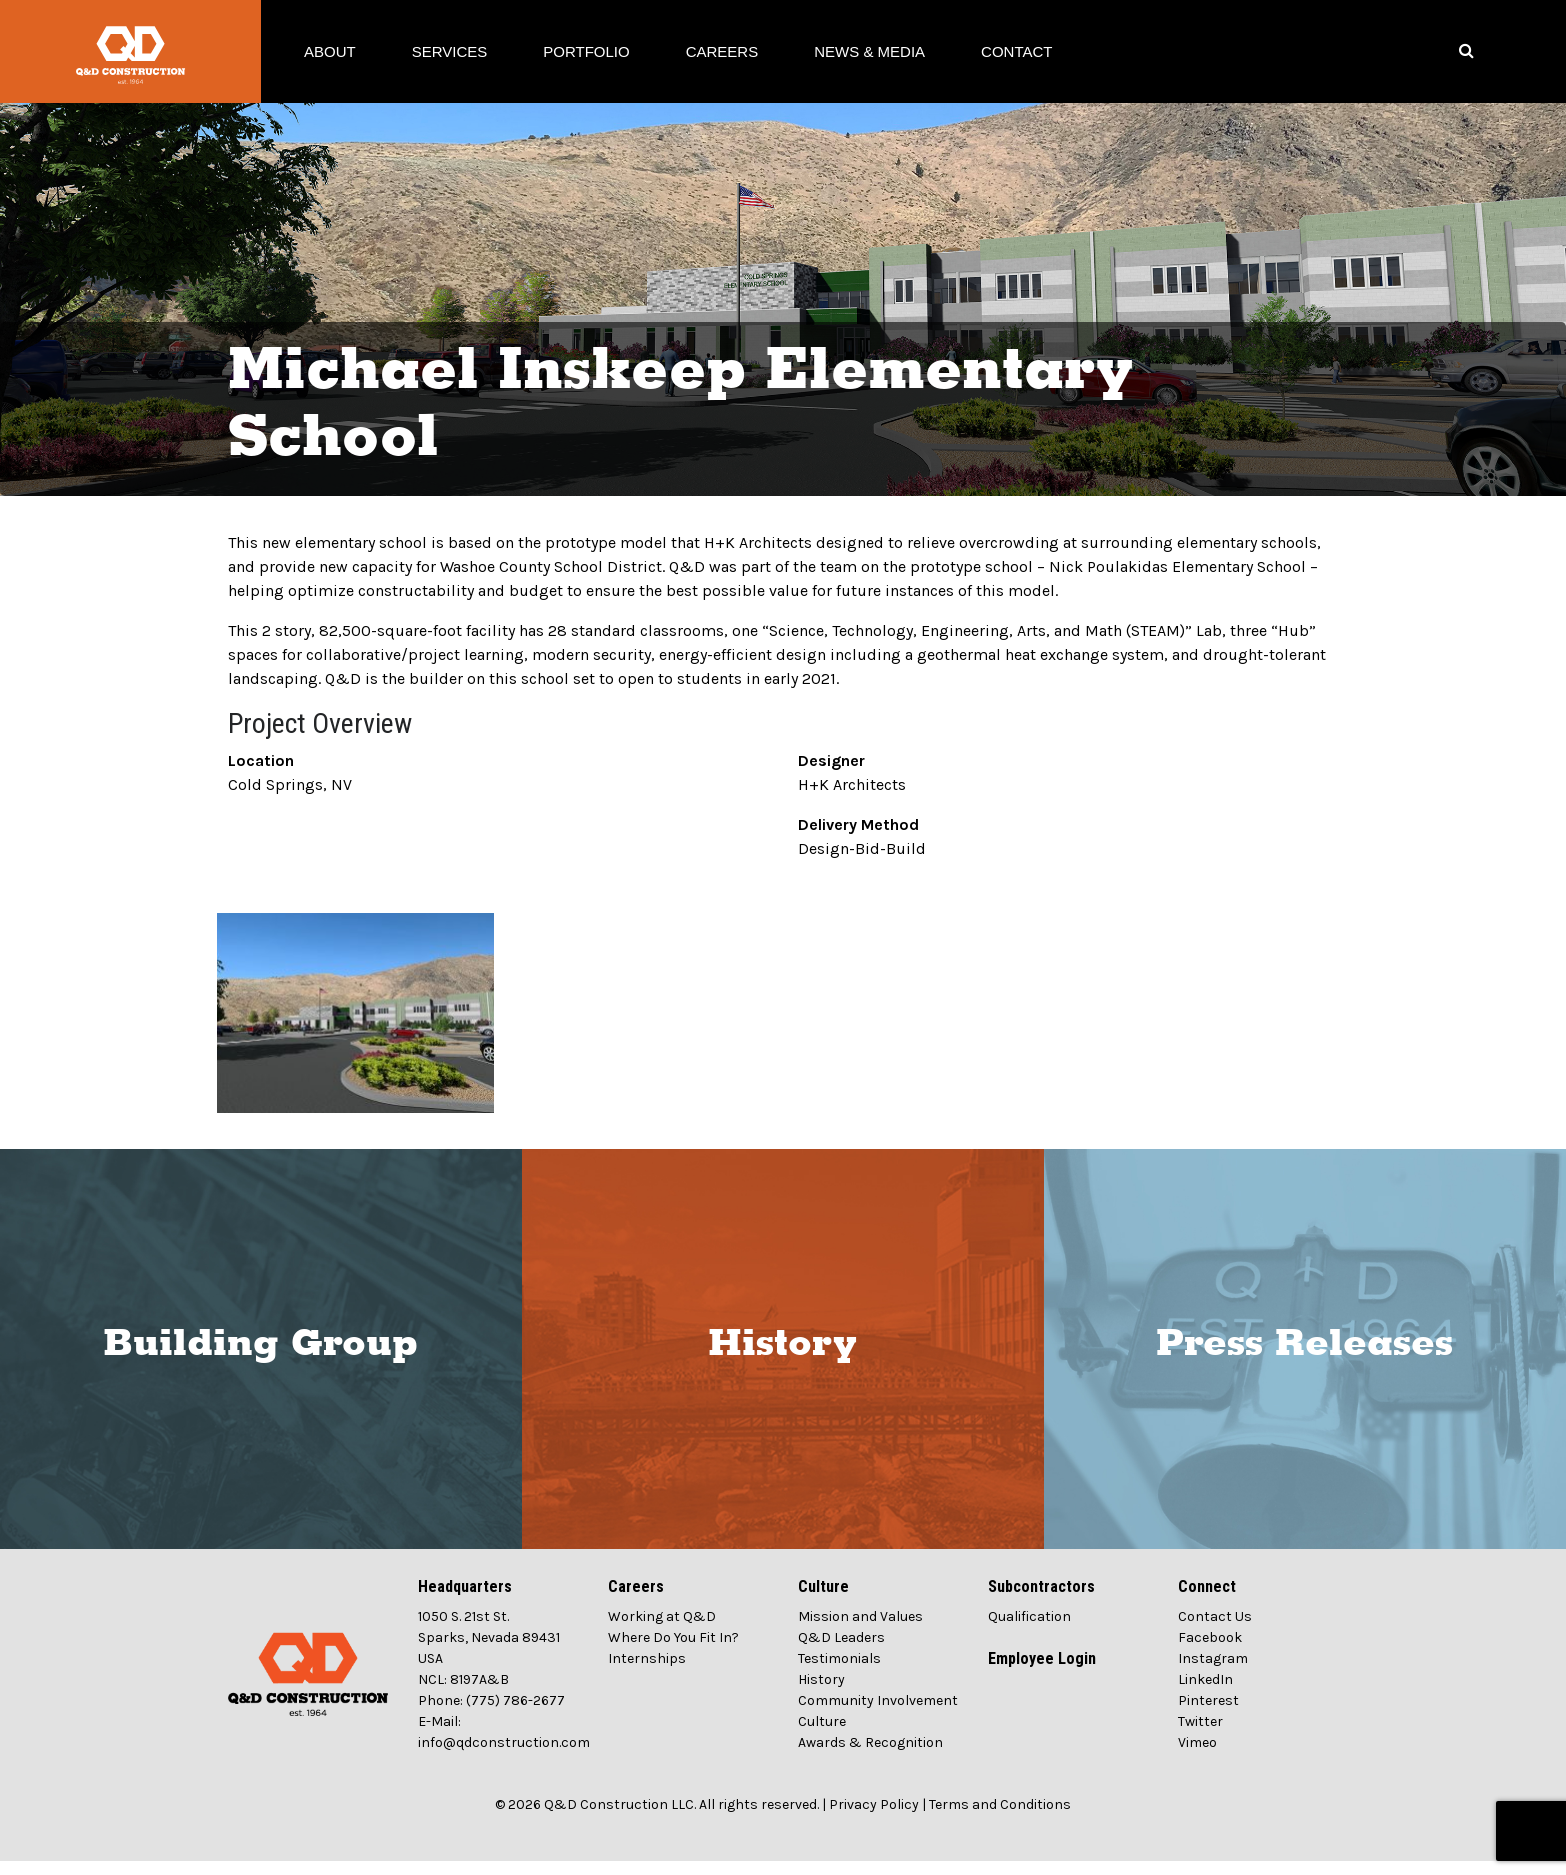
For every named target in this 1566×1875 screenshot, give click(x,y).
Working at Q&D (662, 1630)
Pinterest (1208, 1714)
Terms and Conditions (1000, 1818)
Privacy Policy (874, 1818)
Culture (822, 1735)
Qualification (1029, 1630)
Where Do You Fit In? (673, 1651)
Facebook (1210, 1651)
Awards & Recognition (870, 1756)
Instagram (1213, 1672)
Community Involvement (878, 1714)
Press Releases (1304, 1358)
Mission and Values (860, 1630)
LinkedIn (1205, 1693)
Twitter (1200, 1735)
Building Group (260, 1358)
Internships (647, 1672)
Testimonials (839, 1672)
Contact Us (1215, 1630)
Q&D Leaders (841, 1651)
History (782, 1358)
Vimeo (1197, 1756)
